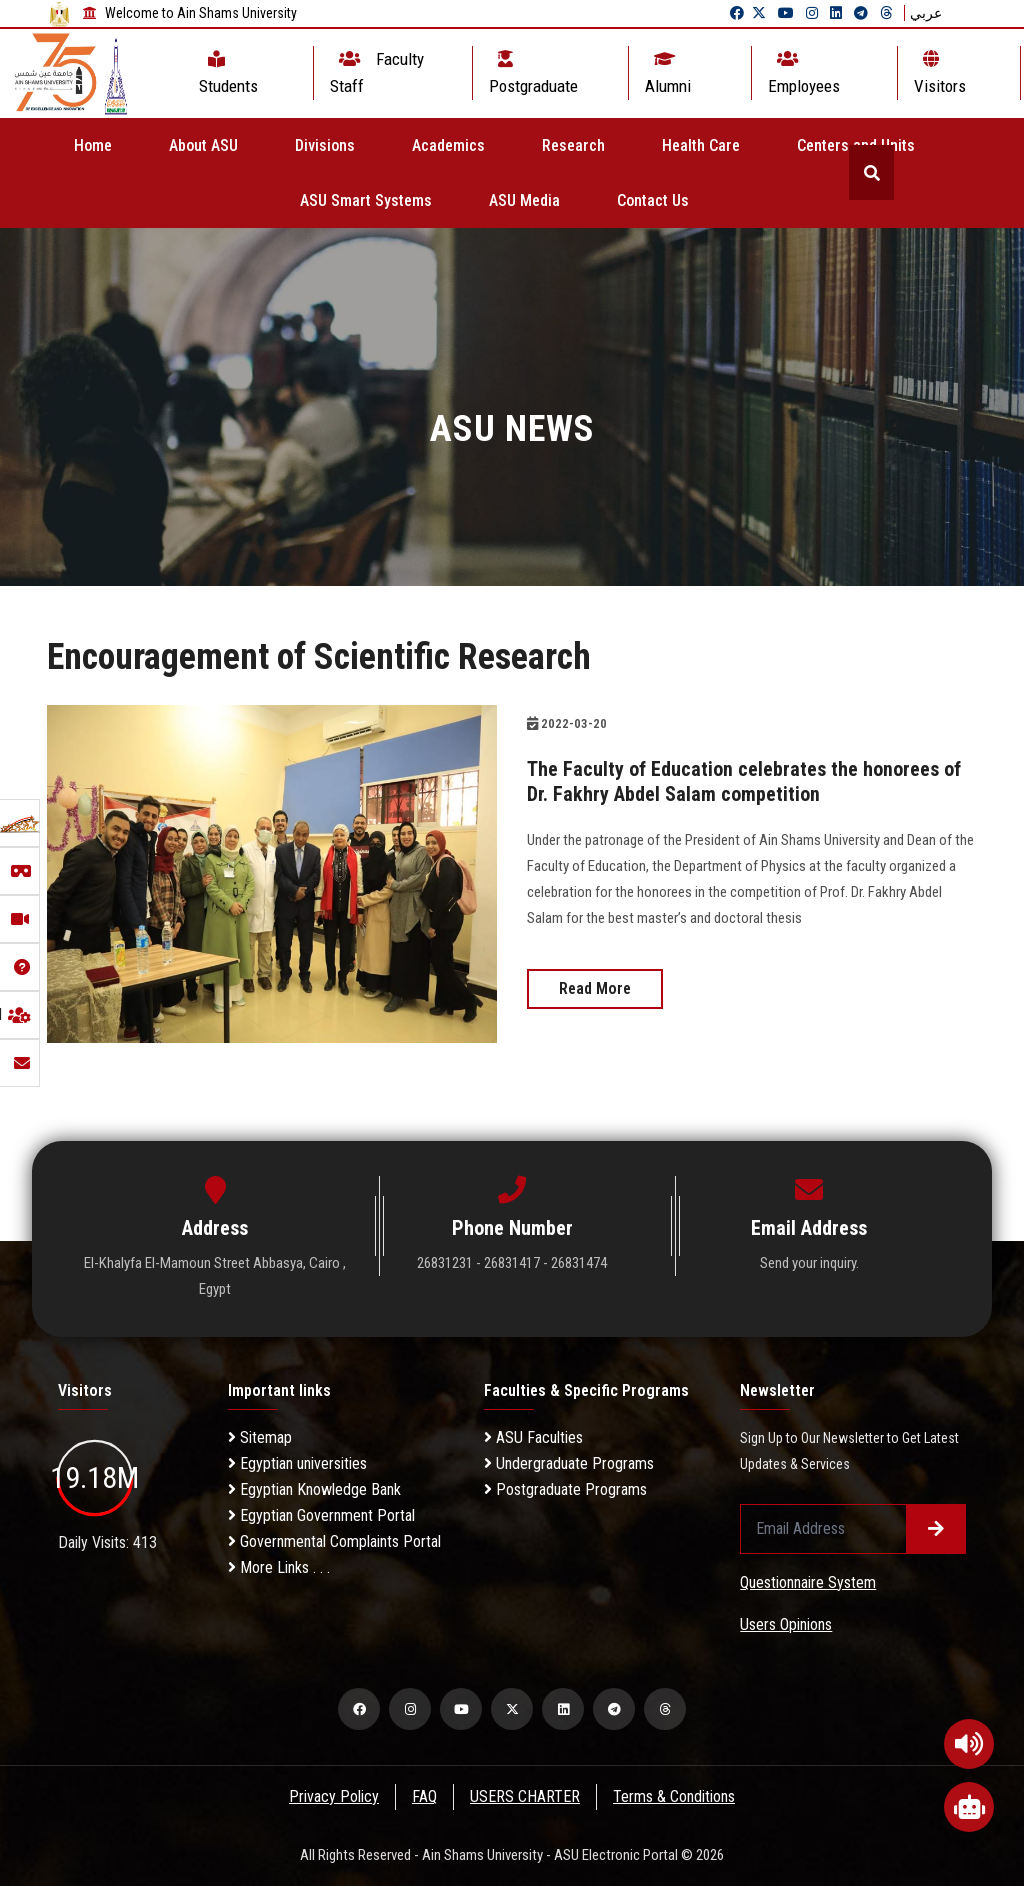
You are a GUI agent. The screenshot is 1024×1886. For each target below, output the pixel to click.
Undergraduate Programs (569, 1463)
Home (93, 145)
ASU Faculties (533, 1437)
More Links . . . (279, 1567)
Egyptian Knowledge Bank (314, 1489)
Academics (448, 145)
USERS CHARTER (526, 1796)
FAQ (424, 1796)
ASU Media (524, 200)
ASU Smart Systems (366, 200)
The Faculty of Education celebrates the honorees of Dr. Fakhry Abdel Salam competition (744, 781)
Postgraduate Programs (565, 1489)
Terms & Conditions (676, 1796)
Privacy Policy (333, 1796)
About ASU (203, 145)
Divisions (325, 145)
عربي (926, 13)
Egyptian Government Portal (321, 1515)
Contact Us (653, 200)
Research (573, 145)
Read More (595, 986)
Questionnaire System (808, 1582)
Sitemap (260, 1437)
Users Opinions (786, 1624)
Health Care (701, 145)
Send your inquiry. (809, 1263)
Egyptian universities (297, 1463)
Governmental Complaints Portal (334, 1541)
